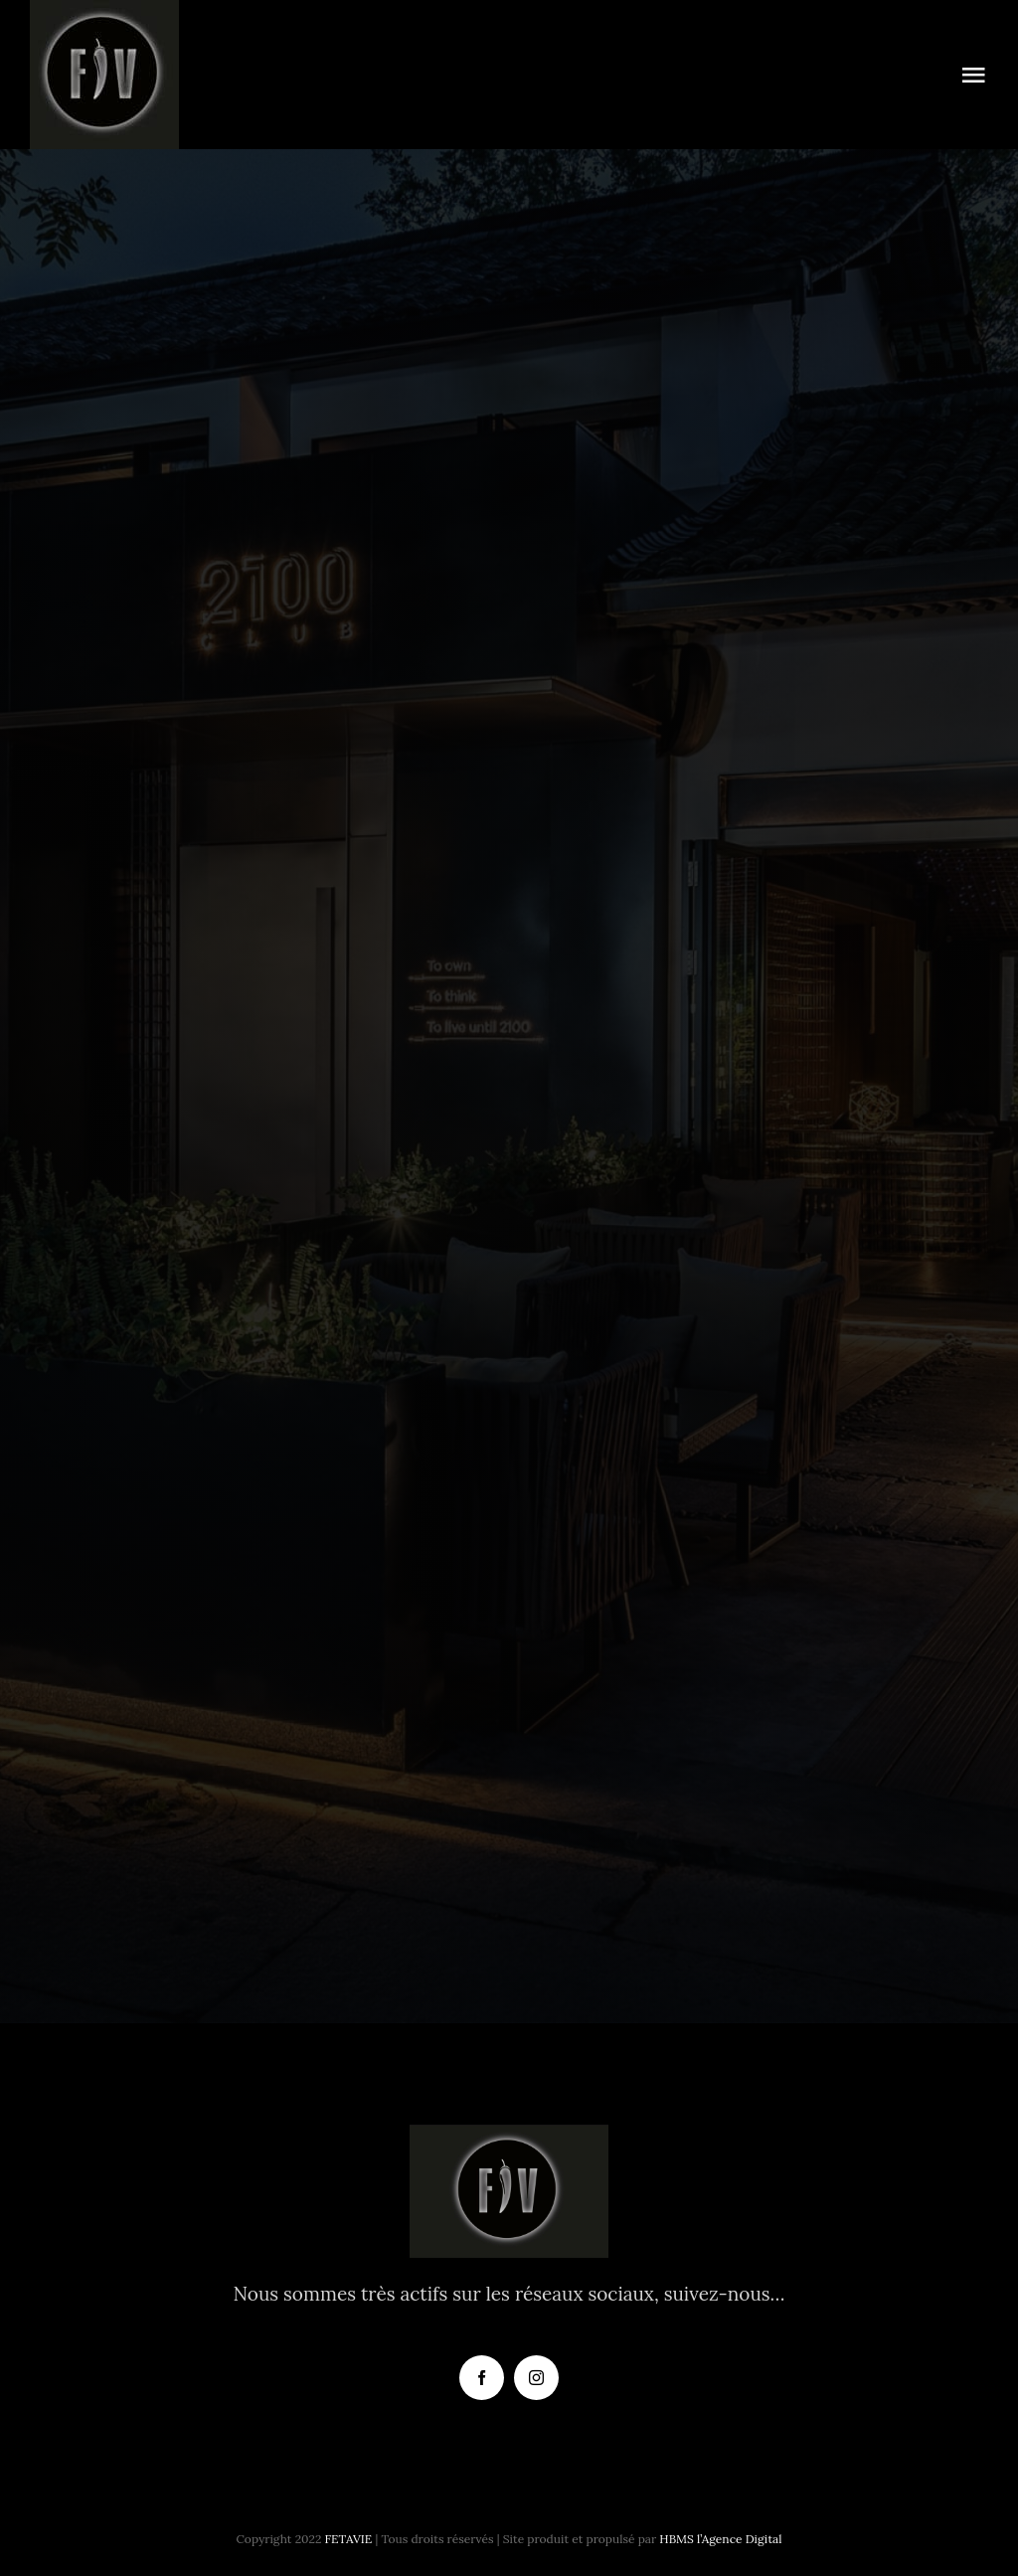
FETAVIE (349, 2538)
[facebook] (481, 2377)
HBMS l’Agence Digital (720, 2538)
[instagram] (536, 2377)
